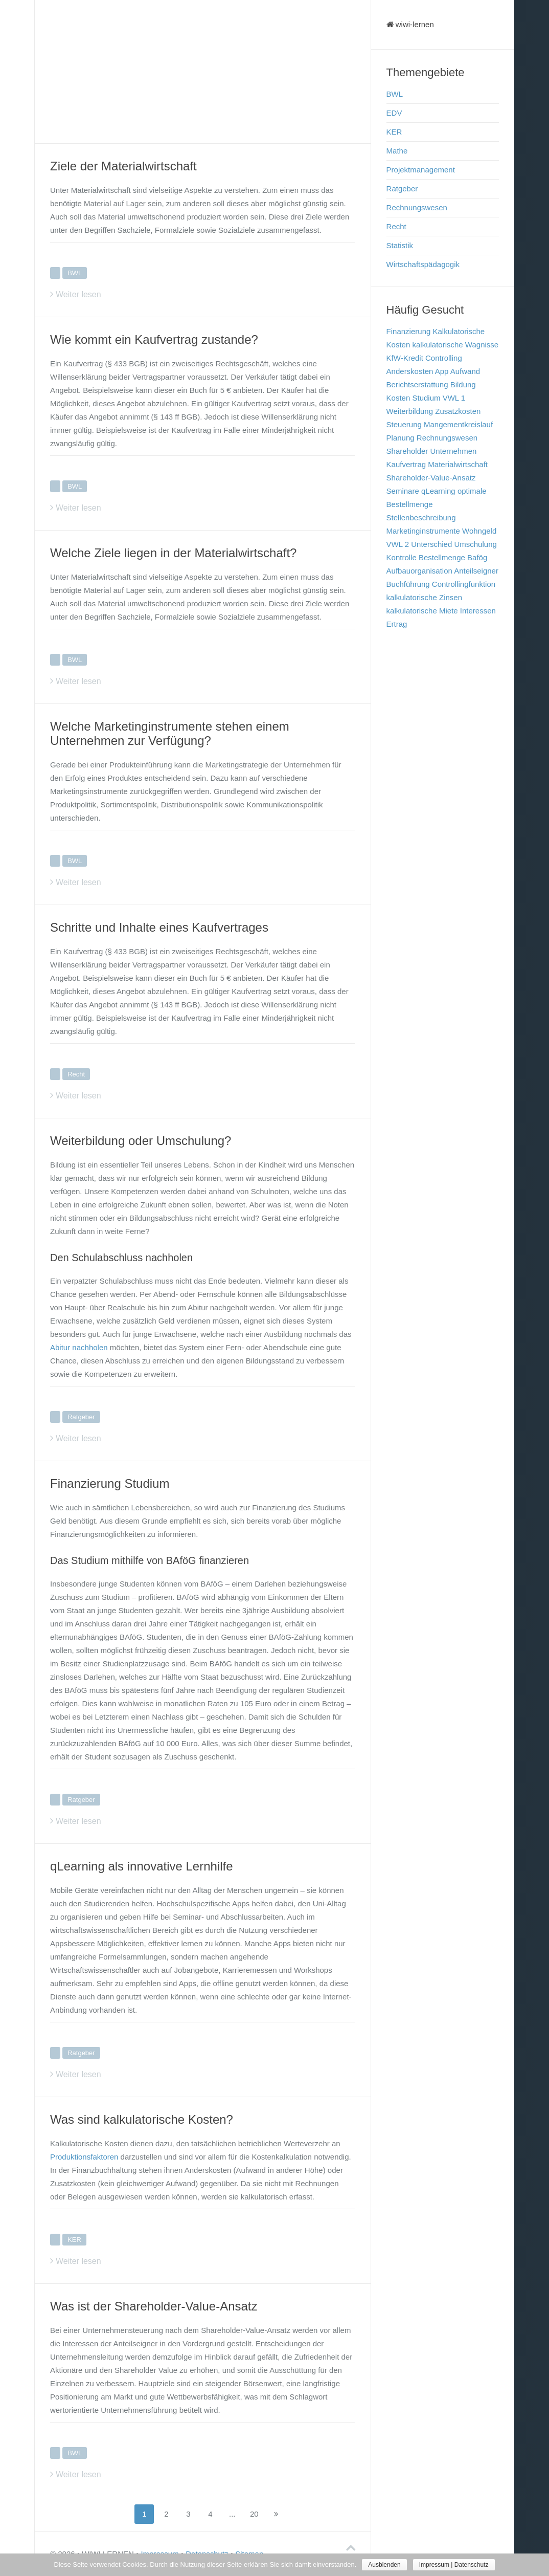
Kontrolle (401, 557)
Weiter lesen (78, 294)
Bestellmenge (442, 557)
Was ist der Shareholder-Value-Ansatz (154, 2306)
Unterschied (431, 544)
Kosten (398, 397)
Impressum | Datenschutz (454, 2564)
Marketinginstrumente (423, 530)
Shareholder (407, 451)
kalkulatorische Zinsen (424, 597)
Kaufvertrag (406, 464)
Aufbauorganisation (419, 570)
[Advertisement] (203, 71)
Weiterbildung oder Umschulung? (140, 1141)
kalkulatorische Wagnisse (455, 344)
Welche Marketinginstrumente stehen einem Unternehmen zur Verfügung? (169, 733)
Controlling (443, 358)
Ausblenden (384, 2564)
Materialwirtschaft (458, 464)
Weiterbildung (409, 411)
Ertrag (396, 624)
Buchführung (408, 584)
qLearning (438, 491)
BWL (74, 273)
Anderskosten (409, 371)
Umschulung (475, 544)
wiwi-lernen (410, 24)
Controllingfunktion (463, 584)
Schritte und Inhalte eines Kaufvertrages (159, 927)
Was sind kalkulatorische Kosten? (141, 2119)
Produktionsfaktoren (84, 2156)
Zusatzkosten (458, 411)
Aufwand (465, 371)
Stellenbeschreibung (421, 517)
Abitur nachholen (79, 1347)
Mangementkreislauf (458, 424)
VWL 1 (454, 397)
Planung (400, 437)
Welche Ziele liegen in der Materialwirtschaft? (173, 553)
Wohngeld (479, 530)
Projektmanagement (420, 169)
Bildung (463, 384)
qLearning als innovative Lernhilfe (141, 1866)
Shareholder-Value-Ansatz (431, 477)
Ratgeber (81, 1417)
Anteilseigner (476, 570)
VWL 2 (397, 544)
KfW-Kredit (404, 358)
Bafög (477, 557)
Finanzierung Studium (109, 1483)
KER (74, 2239)
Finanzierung (408, 331)
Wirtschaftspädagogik (423, 264)
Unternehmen (453, 451)
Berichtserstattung (417, 384)
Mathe (397, 150)
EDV (394, 112)
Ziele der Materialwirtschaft (123, 166)
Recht (76, 1074)
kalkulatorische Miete (422, 610)
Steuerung (404, 424)
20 (254, 2513)
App (442, 371)
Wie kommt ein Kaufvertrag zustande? (154, 339)
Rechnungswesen (416, 207)
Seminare (402, 491)
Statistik (400, 245)
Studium (426, 397)
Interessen (478, 610)
